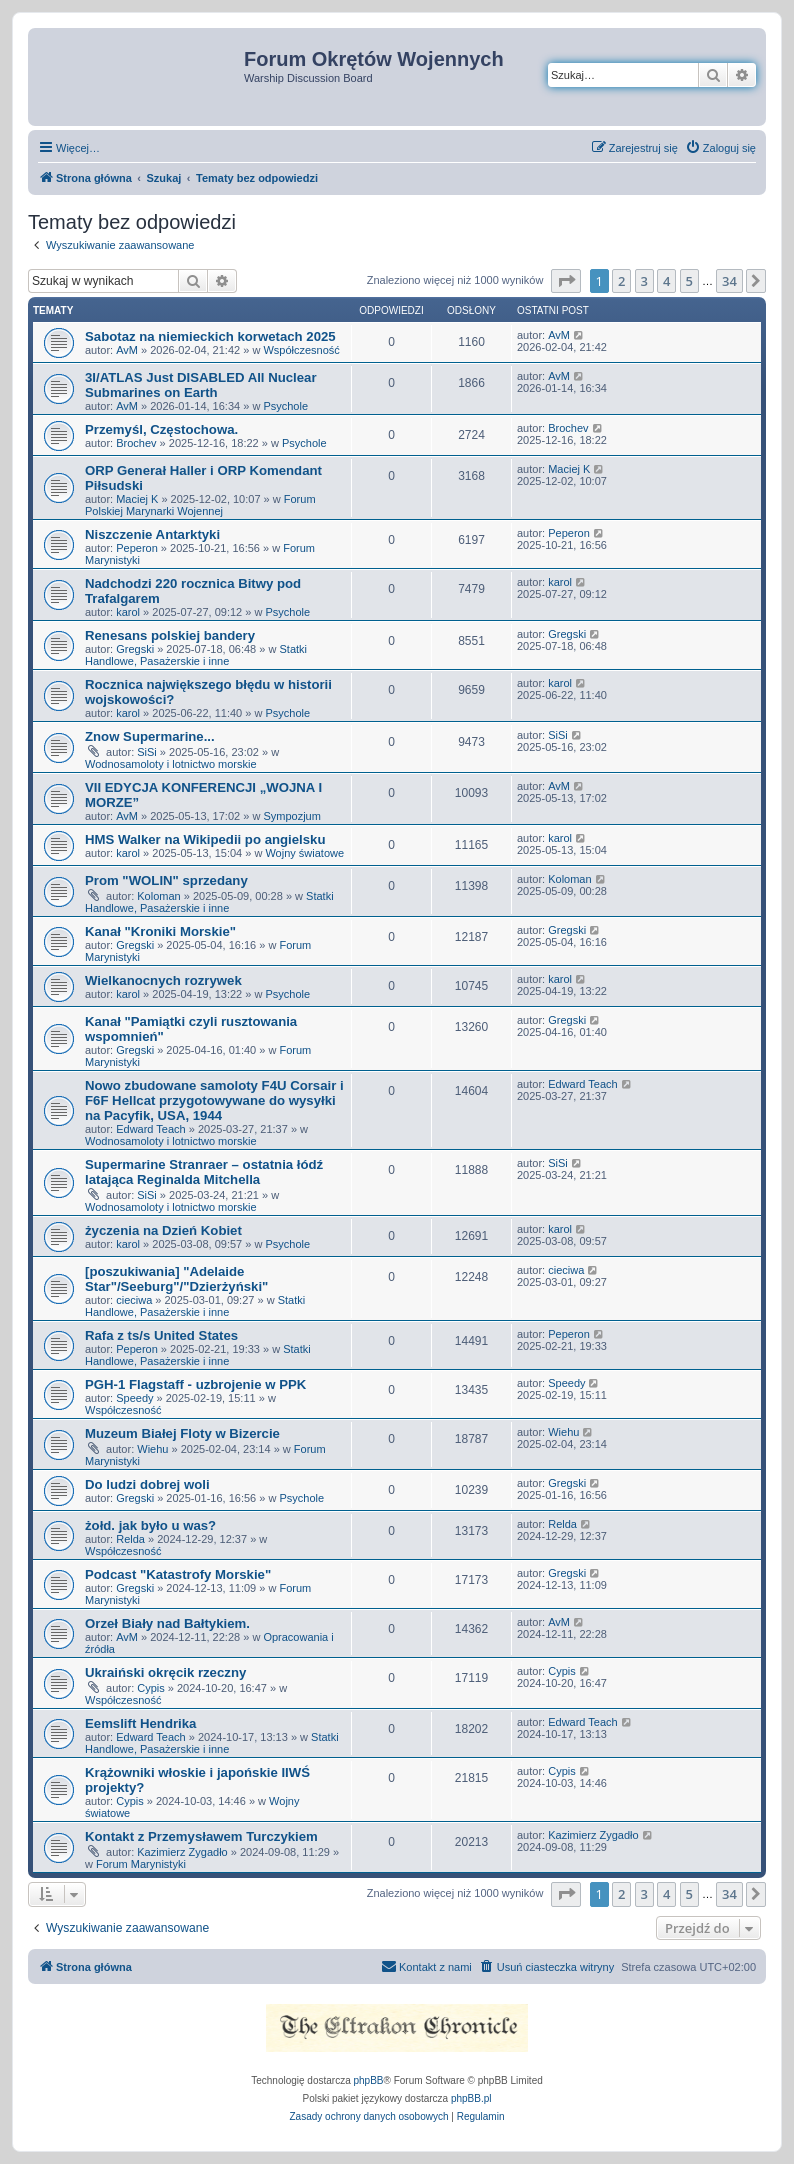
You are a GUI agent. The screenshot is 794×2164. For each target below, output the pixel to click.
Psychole (285, 406)
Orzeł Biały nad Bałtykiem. (167, 1623)
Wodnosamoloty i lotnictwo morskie (171, 764)
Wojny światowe (304, 853)
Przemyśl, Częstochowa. (161, 429)
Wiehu (152, 1449)
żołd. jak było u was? (150, 1525)
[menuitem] (720, 148)
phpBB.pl (471, 2098)
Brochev (136, 443)
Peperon (137, 548)
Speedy (134, 1398)
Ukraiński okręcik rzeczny (165, 1672)
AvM (127, 350)
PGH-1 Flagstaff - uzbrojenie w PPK (195, 1384)
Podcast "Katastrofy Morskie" (178, 1574)
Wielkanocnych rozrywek (163, 980)
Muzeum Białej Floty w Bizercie (182, 1433)
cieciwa (134, 1300)
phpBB (369, 2080)
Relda (130, 1539)
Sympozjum (291, 816)
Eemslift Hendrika (140, 1723)
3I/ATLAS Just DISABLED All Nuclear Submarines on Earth (201, 385)
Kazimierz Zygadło (182, 1852)
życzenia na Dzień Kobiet (163, 1230)
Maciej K (137, 499)
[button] (566, 281)
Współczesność (301, 350)
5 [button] (689, 281)
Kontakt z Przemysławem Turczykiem (201, 1836)
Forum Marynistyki (141, 1864)
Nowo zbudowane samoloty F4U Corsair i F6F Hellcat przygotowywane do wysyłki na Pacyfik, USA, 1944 (214, 1100)
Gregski (135, 649)
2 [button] (621, 281)
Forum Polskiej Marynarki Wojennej (200, 505)
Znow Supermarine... (150, 736)
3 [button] (644, 281)
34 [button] (729, 281)
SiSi (147, 752)
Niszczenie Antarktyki (152, 534)
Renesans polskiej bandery (170, 635)
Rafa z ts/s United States (161, 1335)
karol (128, 612)
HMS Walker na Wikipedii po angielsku (205, 839)
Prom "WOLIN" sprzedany (166, 880)
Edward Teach (151, 1129)
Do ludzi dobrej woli (147, 1484)
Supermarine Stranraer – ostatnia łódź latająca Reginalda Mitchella (204, 1172)
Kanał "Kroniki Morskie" (160, 931)
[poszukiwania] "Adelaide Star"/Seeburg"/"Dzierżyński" (176, 1279)
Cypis (151, 1688)
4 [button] (666, 281)
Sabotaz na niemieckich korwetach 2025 (210, 336)
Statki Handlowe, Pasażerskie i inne (196, 655)
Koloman (158, 896)
